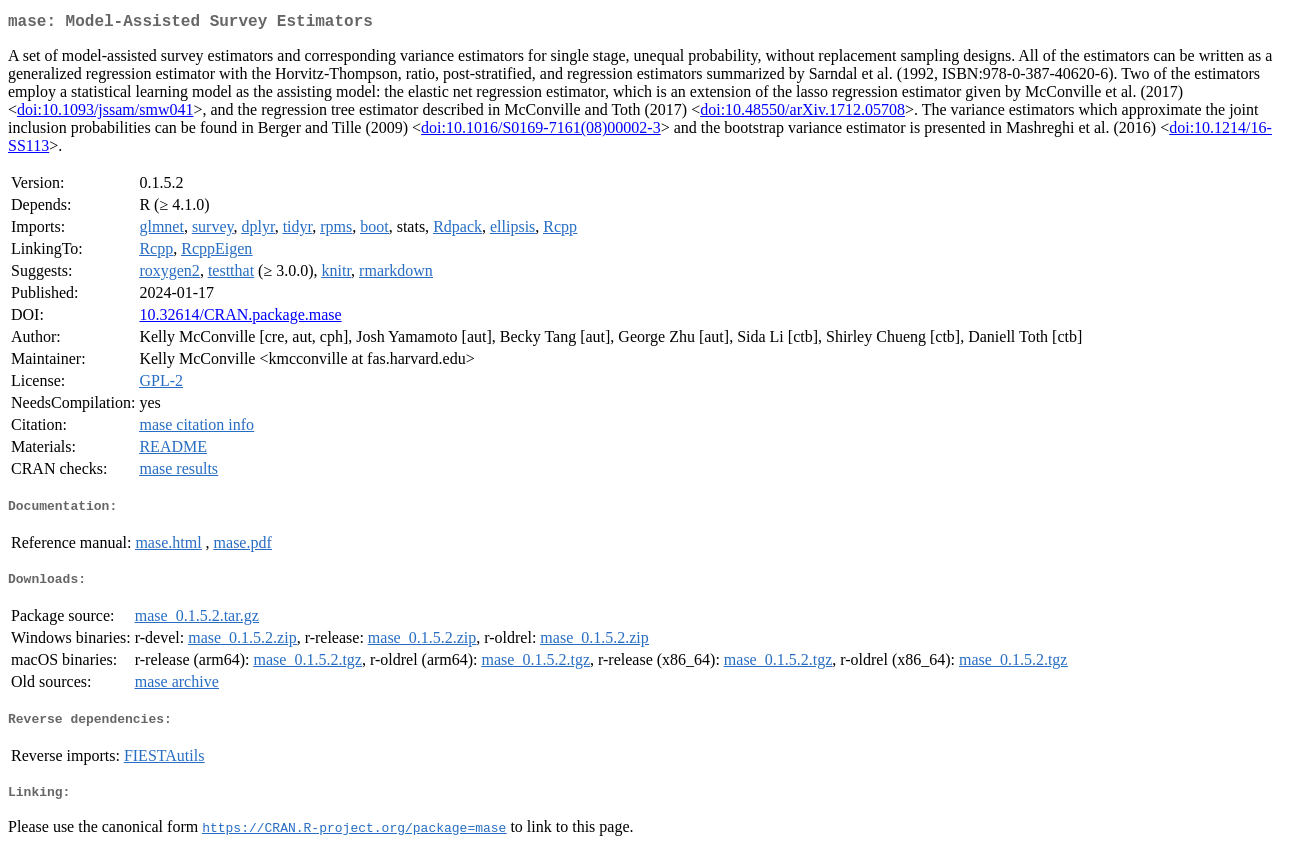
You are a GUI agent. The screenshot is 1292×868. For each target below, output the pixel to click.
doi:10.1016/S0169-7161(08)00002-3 (541, 131)
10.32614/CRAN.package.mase (240, 318)
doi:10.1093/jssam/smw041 (105, 113)
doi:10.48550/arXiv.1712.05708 (802, 113)
